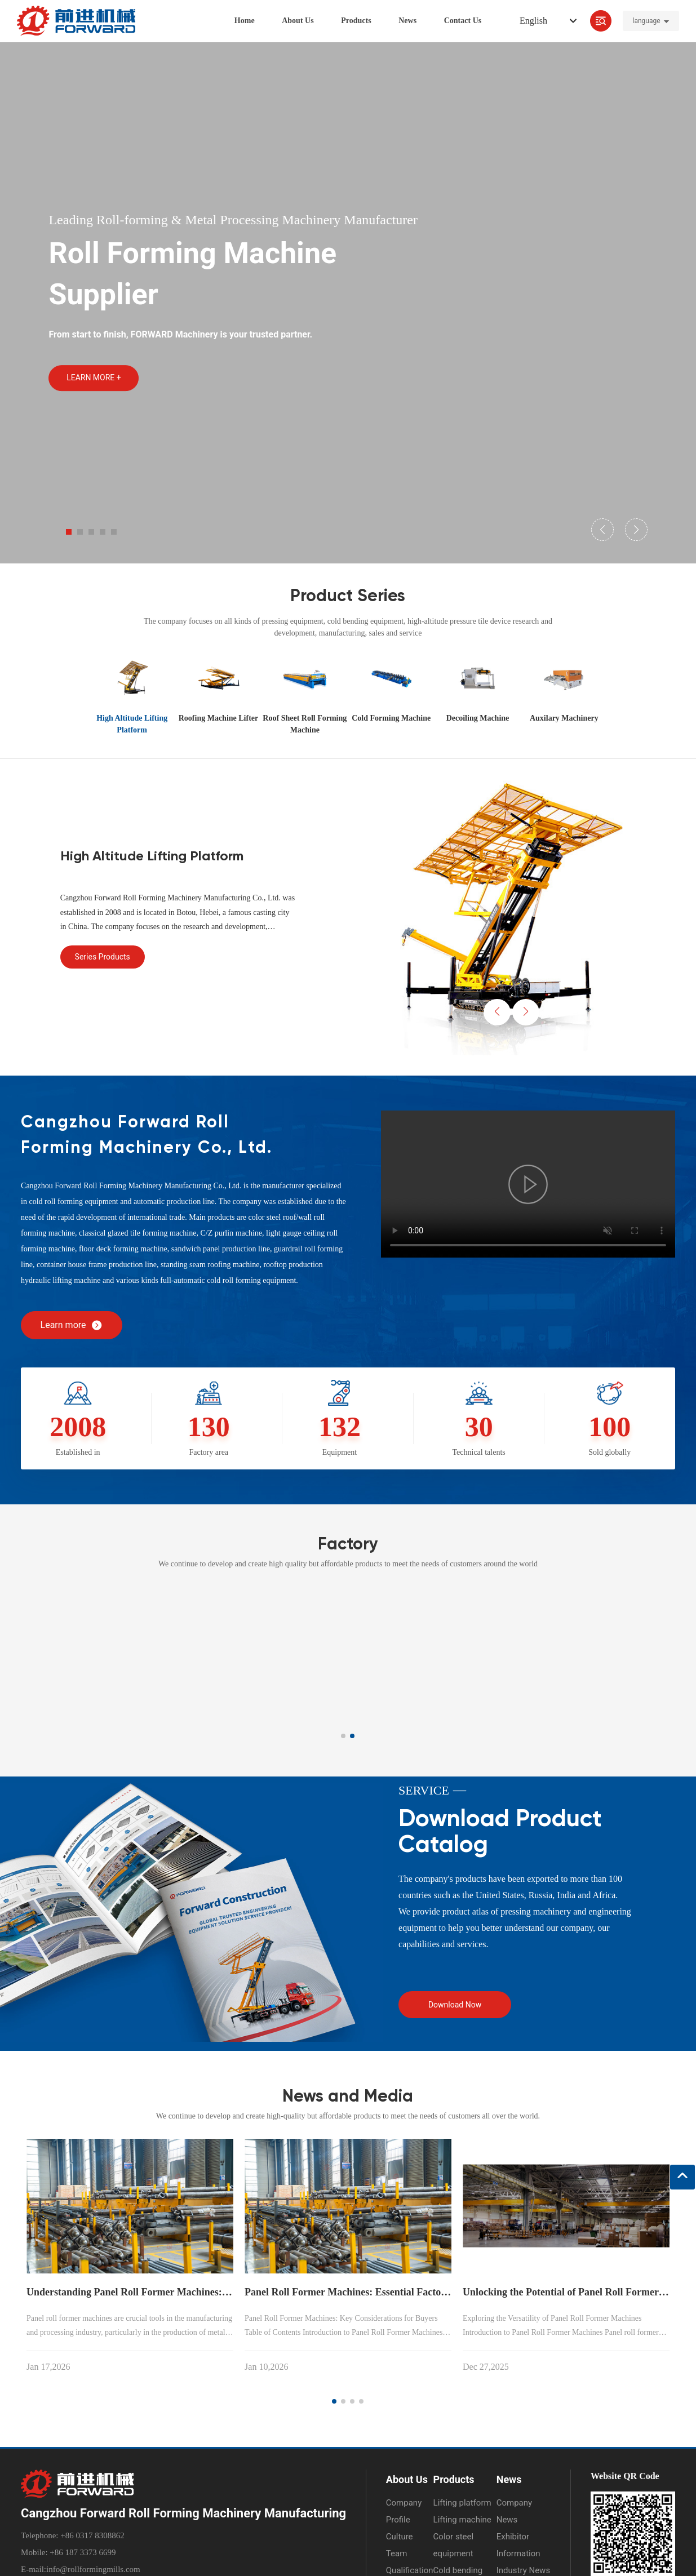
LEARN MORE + (94, 378)
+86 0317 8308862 (91, 2535)
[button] (69, 532)
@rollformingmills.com (100, 2569)
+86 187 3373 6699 (82, 2552)
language (646, 22)
